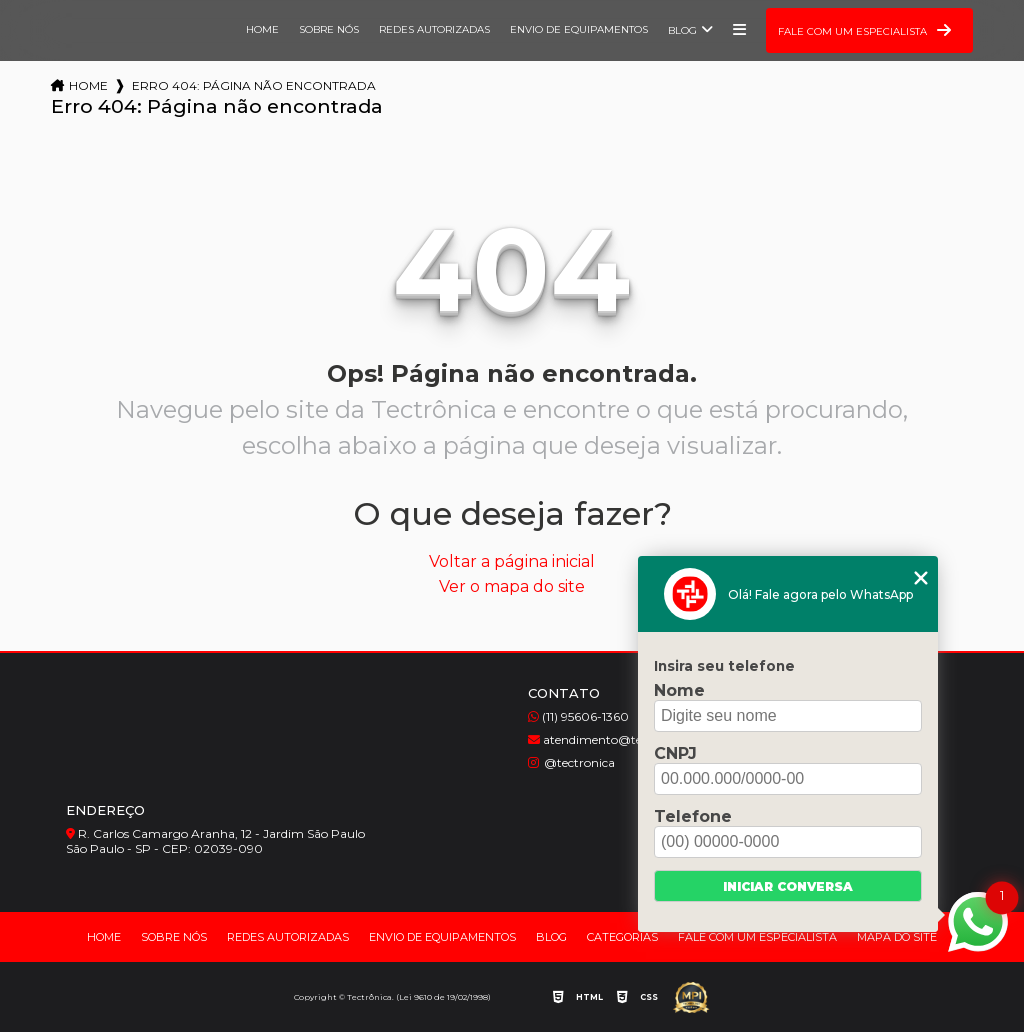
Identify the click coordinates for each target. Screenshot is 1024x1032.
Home (262, 29)
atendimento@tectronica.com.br (631, 739)
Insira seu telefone (724, 666)
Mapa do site (897, 937)
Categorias (622, 937)
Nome (679, 690)
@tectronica (571, 762)
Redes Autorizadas (434, 29)
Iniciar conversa (788, 886)
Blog (682, 30)
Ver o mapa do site (512, 586)
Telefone (693, 816)
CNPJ (675, 753)
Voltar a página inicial (512, 561)
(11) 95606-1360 (578, 716)
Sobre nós (329, 29)
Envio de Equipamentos (579, 29)
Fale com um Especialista (757, 937)
